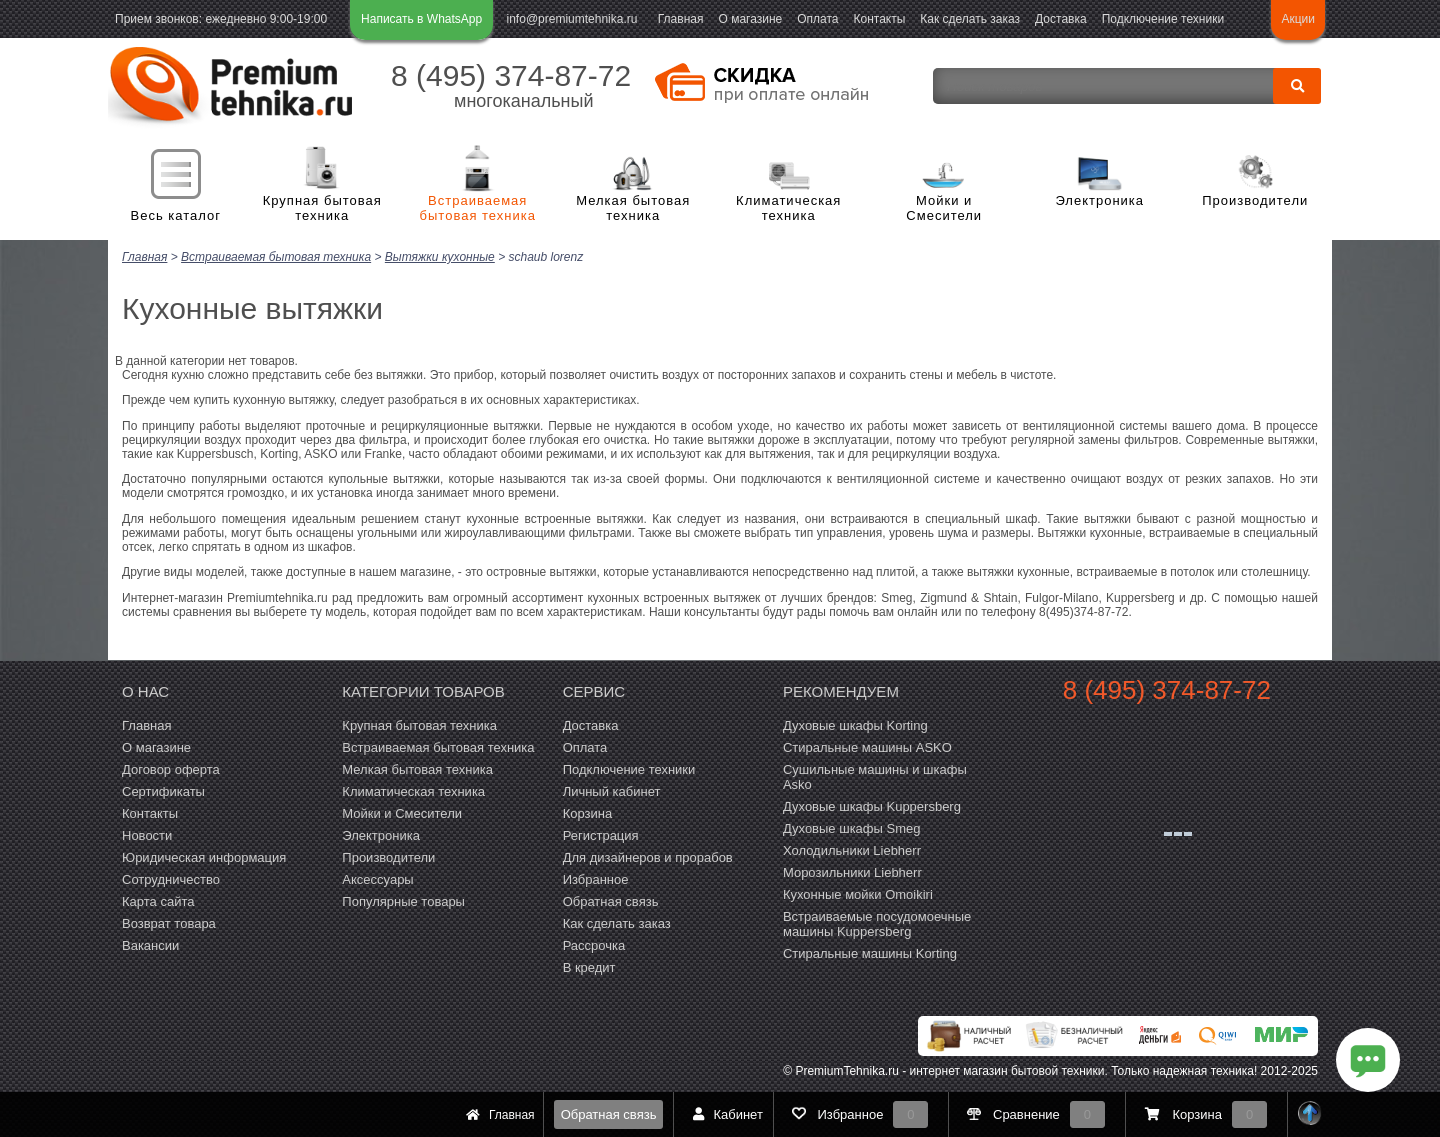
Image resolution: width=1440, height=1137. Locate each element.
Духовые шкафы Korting (855, 724)
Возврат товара (169, 922)
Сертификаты (163, 790)
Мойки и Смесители (944, 208)
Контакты (880, 19)
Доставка (1061, 19)
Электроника (1099, 200)
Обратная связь (609, 1114)
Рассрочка (594, 944)
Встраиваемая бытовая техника (478, 208)
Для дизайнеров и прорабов (648, 856)
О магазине (750, 19)
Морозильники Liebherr (852, 871)
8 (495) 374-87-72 (511, 75)
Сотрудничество (171, 878)
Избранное (596, 878)
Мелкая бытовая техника (633, 208)
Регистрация (601, 834)
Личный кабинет (612, 790)
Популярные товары (403, 900)
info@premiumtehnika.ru (572, 19)
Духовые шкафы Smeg (852, 827)
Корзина (588, 812)
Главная (681, 19)
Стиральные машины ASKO (867, 746)
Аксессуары (377, 878)
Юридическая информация (204, 856)
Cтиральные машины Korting (870, 952)
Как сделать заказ (970, 19)
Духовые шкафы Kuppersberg (872, 805)
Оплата (817, 19)
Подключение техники (1163, 19)
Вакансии (150, 944)
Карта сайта (158, 900)
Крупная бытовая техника (322, 208)
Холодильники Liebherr (852, 849)
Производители (1255, 200)
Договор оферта (171, 768)
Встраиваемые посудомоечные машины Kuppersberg (877, 923)
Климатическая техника (788, 208)
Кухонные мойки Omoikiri (858, 893)
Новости (147, 834)
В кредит (589, 966)
